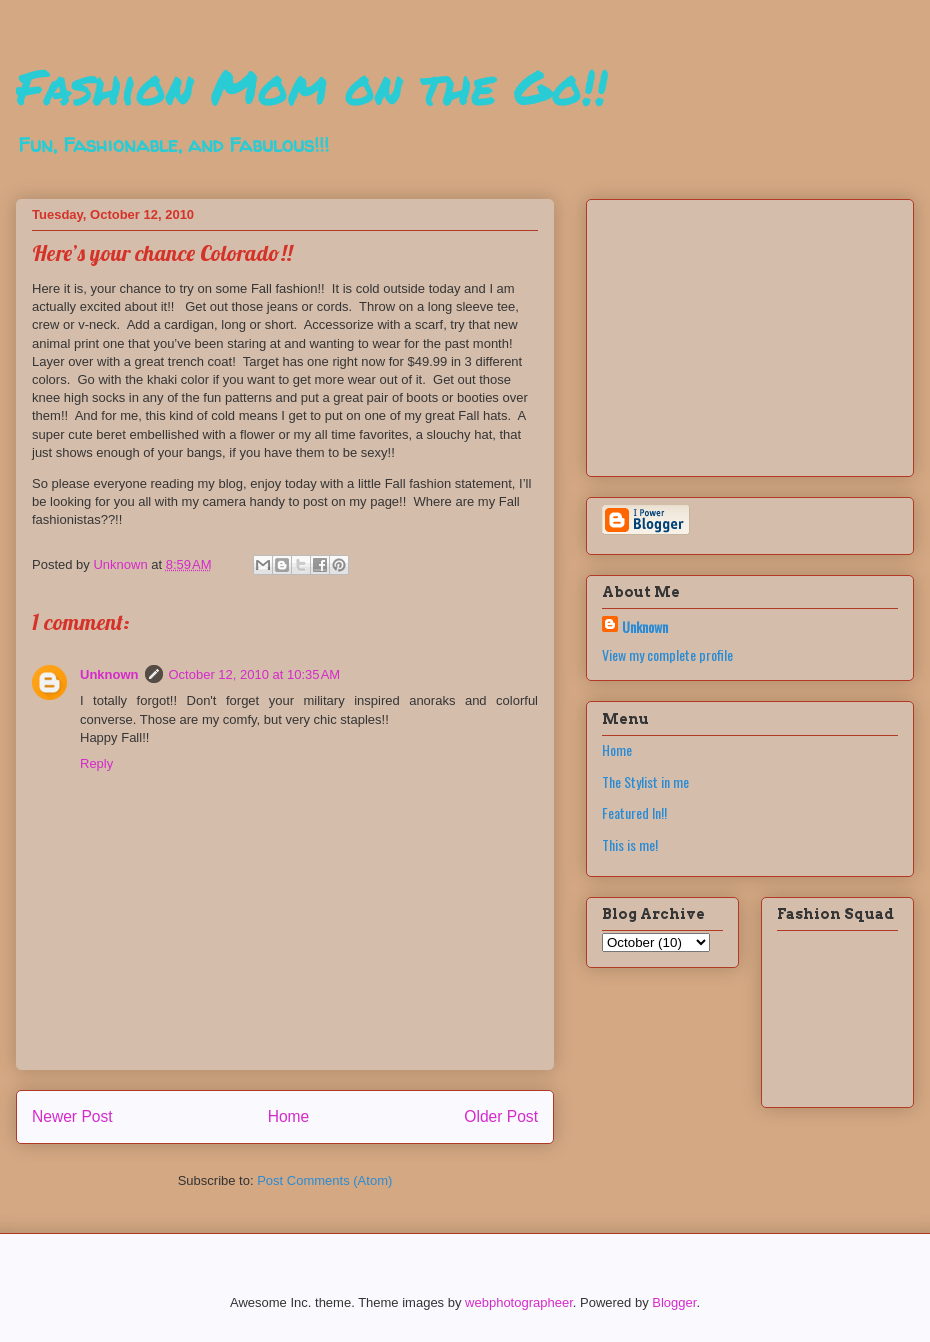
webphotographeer (519, 1302)
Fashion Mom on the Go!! (312, 86)
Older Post (501, 1116)
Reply (96, 763)
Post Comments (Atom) (324, 1180)
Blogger (674, 1302)
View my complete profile (667, 654)
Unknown (109, 674)
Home (289, 1116)
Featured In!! (634, 812)
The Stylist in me (645, 781)
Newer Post (72, 1116)
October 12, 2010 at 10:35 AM (255, 674)
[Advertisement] (727, 332)
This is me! (630, 844)
